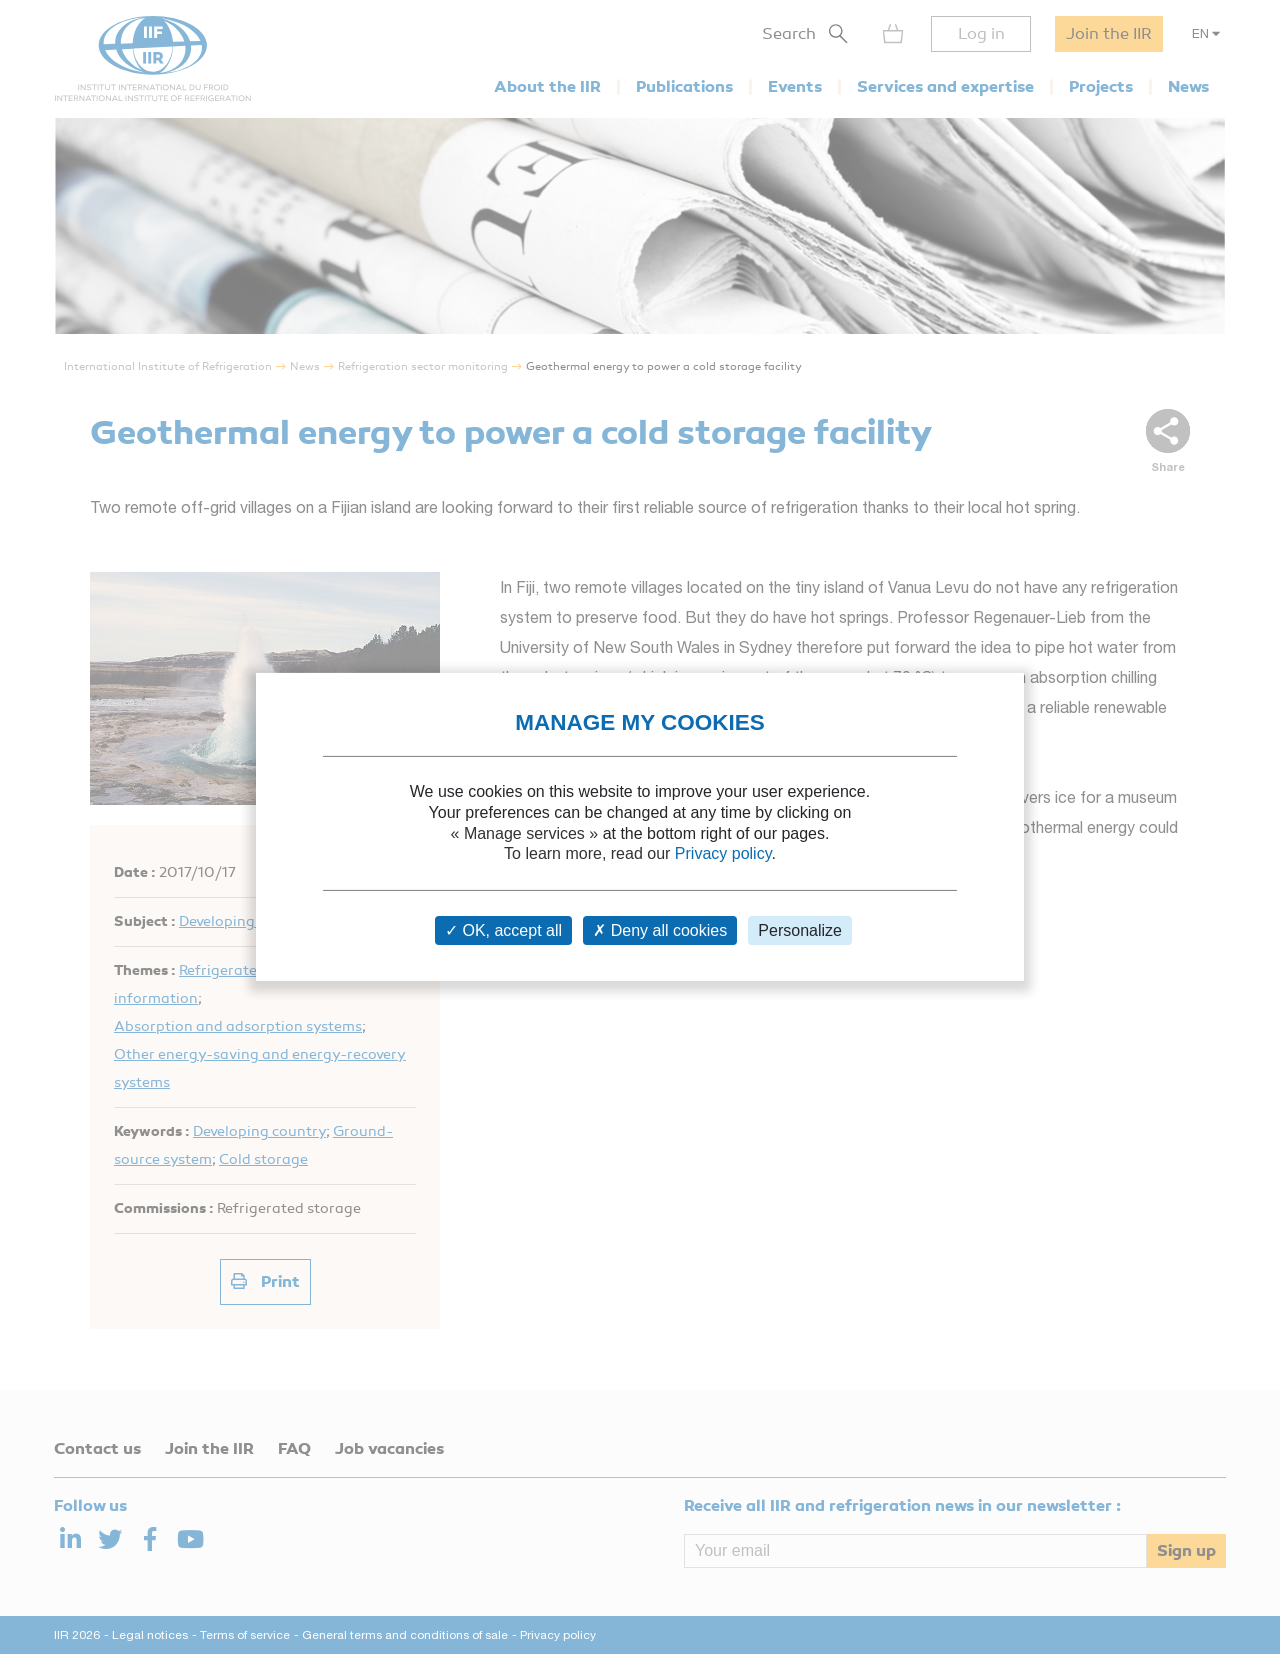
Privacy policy (723, 853)
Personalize (800, 930)
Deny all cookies (660, 930)
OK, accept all (503, 930)
